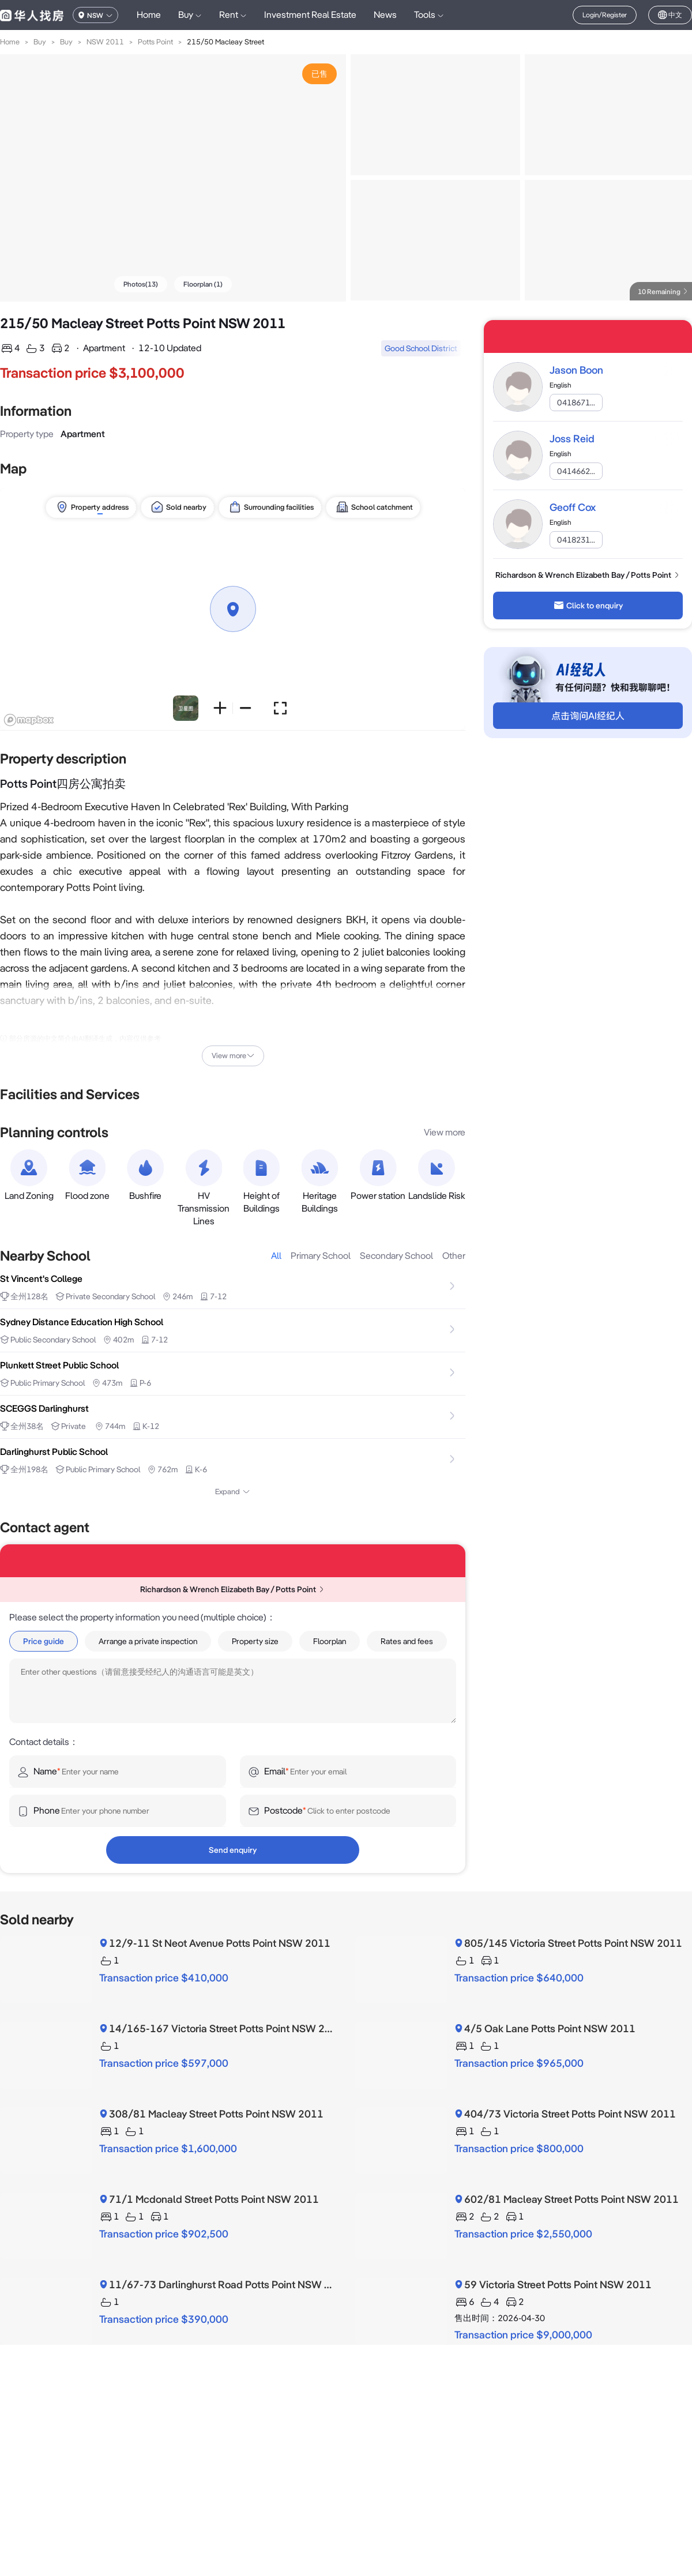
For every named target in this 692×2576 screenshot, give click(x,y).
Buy (39, 41)
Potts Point (155, 41)
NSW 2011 (105, 41)
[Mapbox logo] (28, 720)
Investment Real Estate (310, 14)
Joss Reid (572, 439)
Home (149, 14)
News (385, 14)
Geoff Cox (573, 507)
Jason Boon (576, 370)
